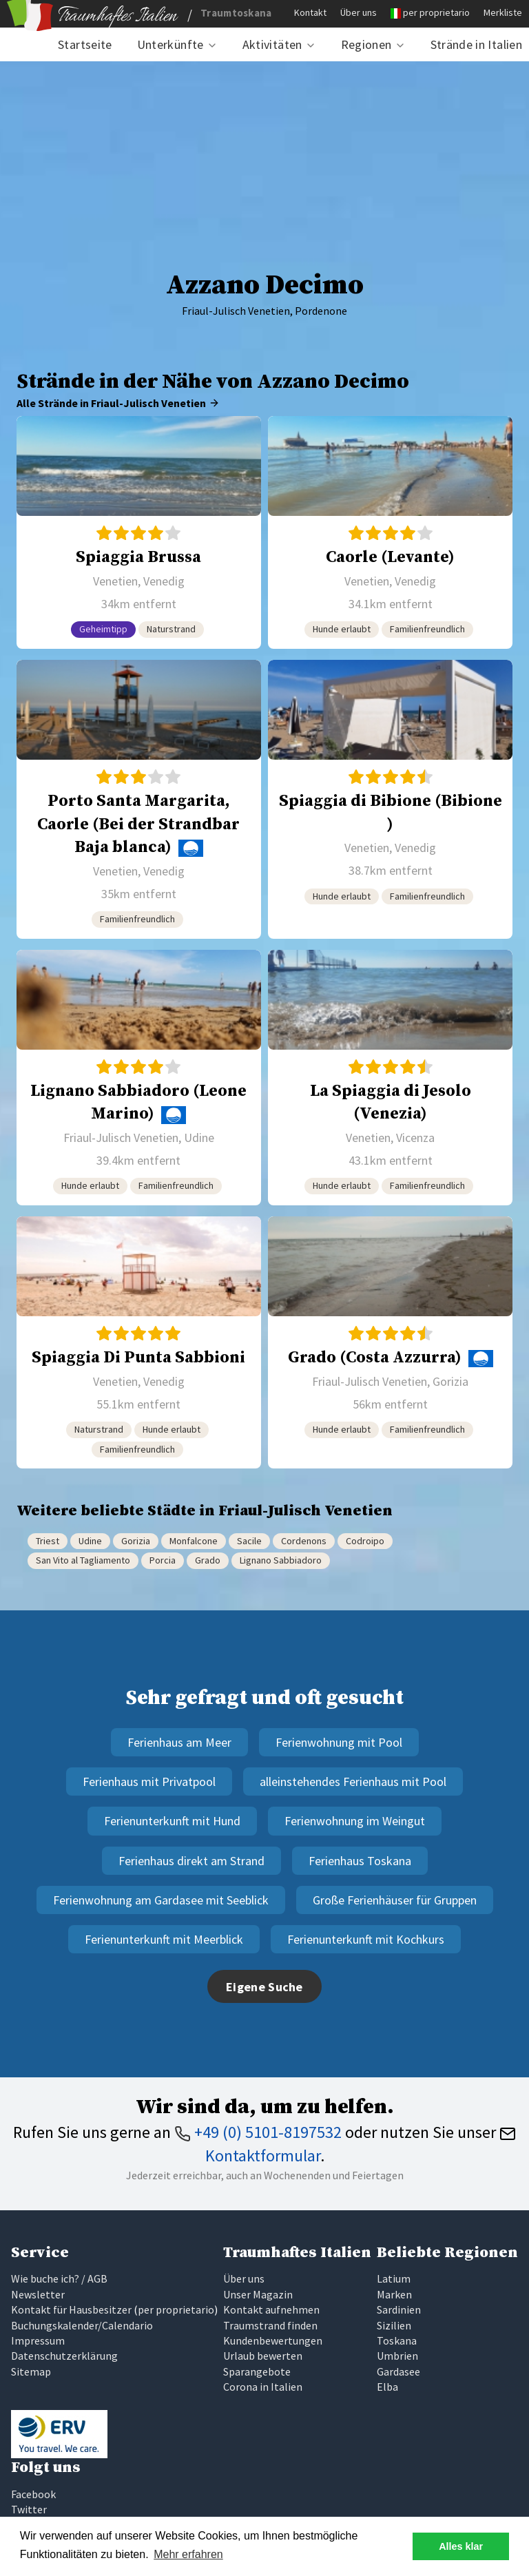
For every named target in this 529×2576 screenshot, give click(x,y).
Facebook (33, 2494)
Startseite (85, 44)
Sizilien (394, 2325)
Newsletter (38, 2294)
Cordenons (303, 1541)
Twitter (29, 2509)
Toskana (397, 2340)
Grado (207, 1560)
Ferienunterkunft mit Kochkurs (365, 1939)
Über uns (358, 12)
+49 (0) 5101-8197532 (258, 2132)
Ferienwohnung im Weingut (354, 1821)
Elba (387, 2386)
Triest (47, 1541)
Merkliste (503, 12)
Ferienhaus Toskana (360, 1861)
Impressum (38, 2340)
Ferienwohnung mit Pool (339, 1742)
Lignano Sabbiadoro (281, 1560)
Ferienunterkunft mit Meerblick (164, 1939)
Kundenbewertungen (272, 2340)
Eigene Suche (264, 1987)
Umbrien (397, 2355)
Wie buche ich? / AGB (59, 2278)
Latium (394, 2278)
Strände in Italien (476, 44)
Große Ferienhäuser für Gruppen (395, 1900)
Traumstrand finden (270, 2325)
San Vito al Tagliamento (83, 1560)
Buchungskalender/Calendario (82, 2325)
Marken (394, 2294)
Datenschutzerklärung (64, 2355)
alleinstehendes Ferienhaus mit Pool (353, 1781)
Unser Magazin (258, 2294)
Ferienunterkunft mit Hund (172, 1821)
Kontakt (310, 12)
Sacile (249, 1541)
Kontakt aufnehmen (271, 2309)
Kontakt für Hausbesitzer (71, 2309)
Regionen (366, 44)
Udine (90, 1541)
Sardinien (399, 2309)
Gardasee (398, 2371)
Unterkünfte (170, 44)
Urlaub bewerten (262, 2355)
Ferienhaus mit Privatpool (149, 1781)
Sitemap (31, 2371)
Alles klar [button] (461, 2546)
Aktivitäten (272, 44)
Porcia (162, 1560)
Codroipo (365, 1541)
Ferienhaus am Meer (179, 1742)
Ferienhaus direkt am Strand (191, 1861)
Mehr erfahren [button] (188, 2554)
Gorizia (135, 1541)
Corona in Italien (262, 2386)
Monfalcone (193, 1541)
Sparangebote (257, 2371)
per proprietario (436, 12)
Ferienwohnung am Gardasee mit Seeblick (161, 1900)
